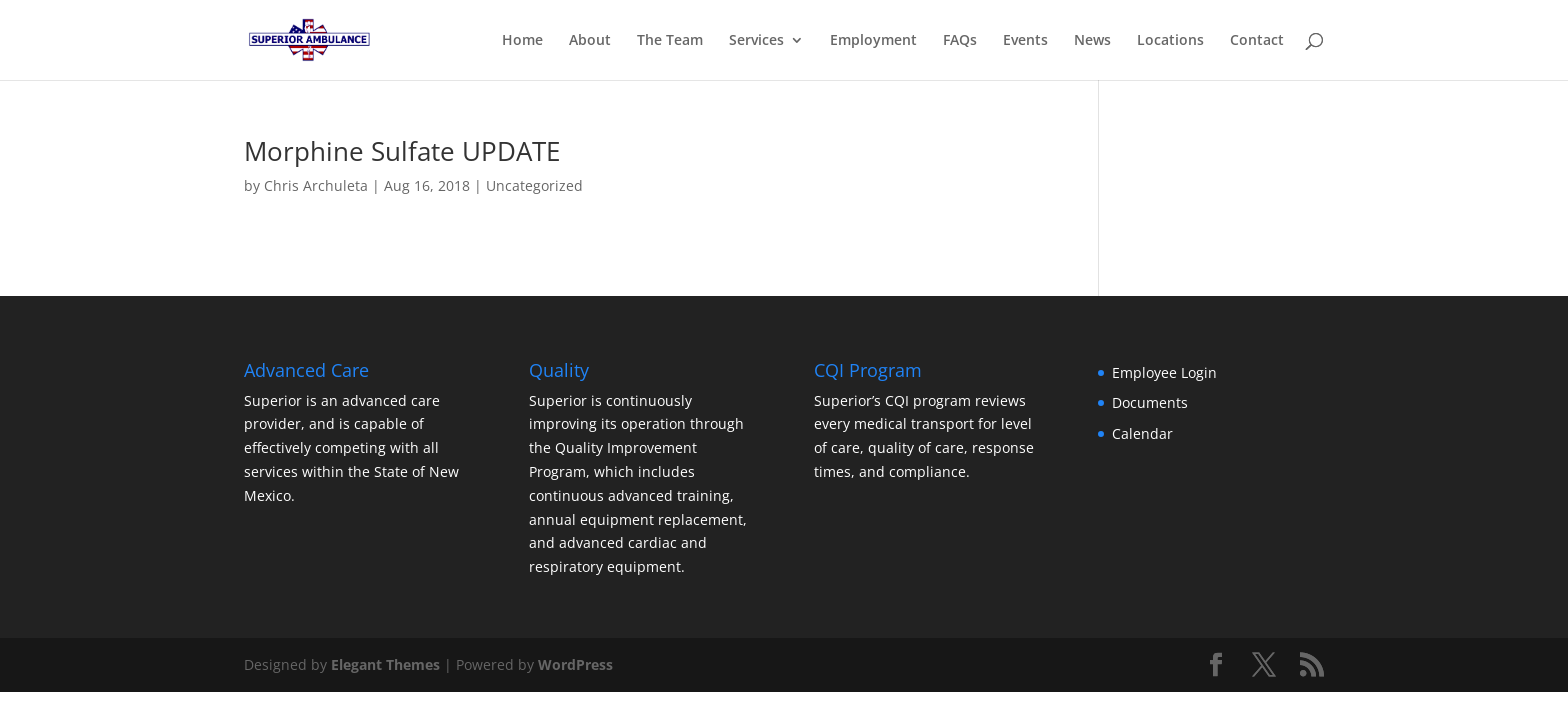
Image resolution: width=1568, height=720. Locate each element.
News (1092, 41)
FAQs (960, 41)
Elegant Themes (385, 664)
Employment (873, 41)
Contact (1257, 41)
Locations (1170, 41)
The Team (670, 41)
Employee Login (1164, 372)
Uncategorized (534, 185)
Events (1025, 41)
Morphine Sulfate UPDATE (402, 151)
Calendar (1142, 433)
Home (522, 41)
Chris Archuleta (316, 185)
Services (756, 41)
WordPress (575, 664)
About (590, 41)
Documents (1150, 402)
